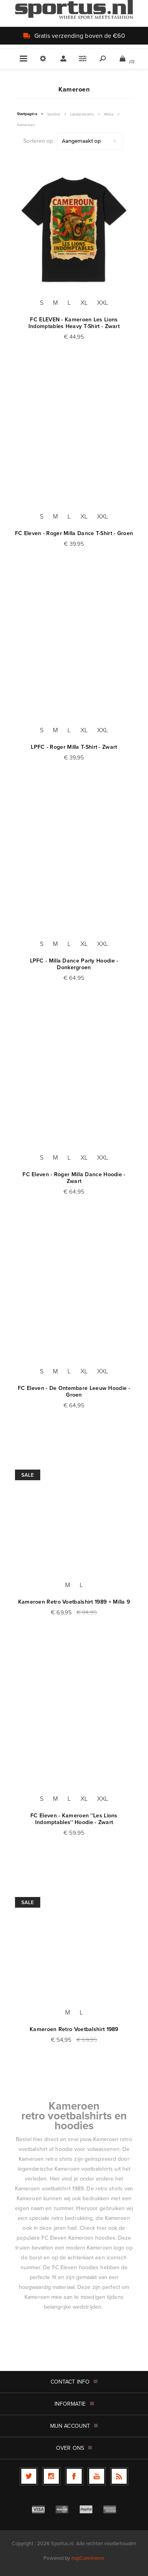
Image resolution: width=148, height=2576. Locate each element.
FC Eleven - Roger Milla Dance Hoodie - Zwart (73, 1177)
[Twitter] (28, 2476)
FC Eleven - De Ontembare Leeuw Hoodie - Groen (74, 1391)
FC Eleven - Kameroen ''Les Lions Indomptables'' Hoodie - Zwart (74, 1819)
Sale (27, 1475)
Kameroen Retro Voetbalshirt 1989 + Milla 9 (74, 1602)
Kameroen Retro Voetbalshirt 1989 (74, 2029)
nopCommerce (88, 2557)
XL (84, 302)
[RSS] (119, 2476)
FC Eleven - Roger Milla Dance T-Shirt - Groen (74, 533)
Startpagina (27, 114)
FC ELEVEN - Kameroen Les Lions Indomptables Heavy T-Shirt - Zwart (74, 323)
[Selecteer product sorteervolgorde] (90, 141)
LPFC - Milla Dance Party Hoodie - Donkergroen (74, 964)
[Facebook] (74, 2476)
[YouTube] (96, 2476)
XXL (102, 302)
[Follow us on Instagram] (51, 2476)
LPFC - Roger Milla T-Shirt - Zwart (74, 747)
